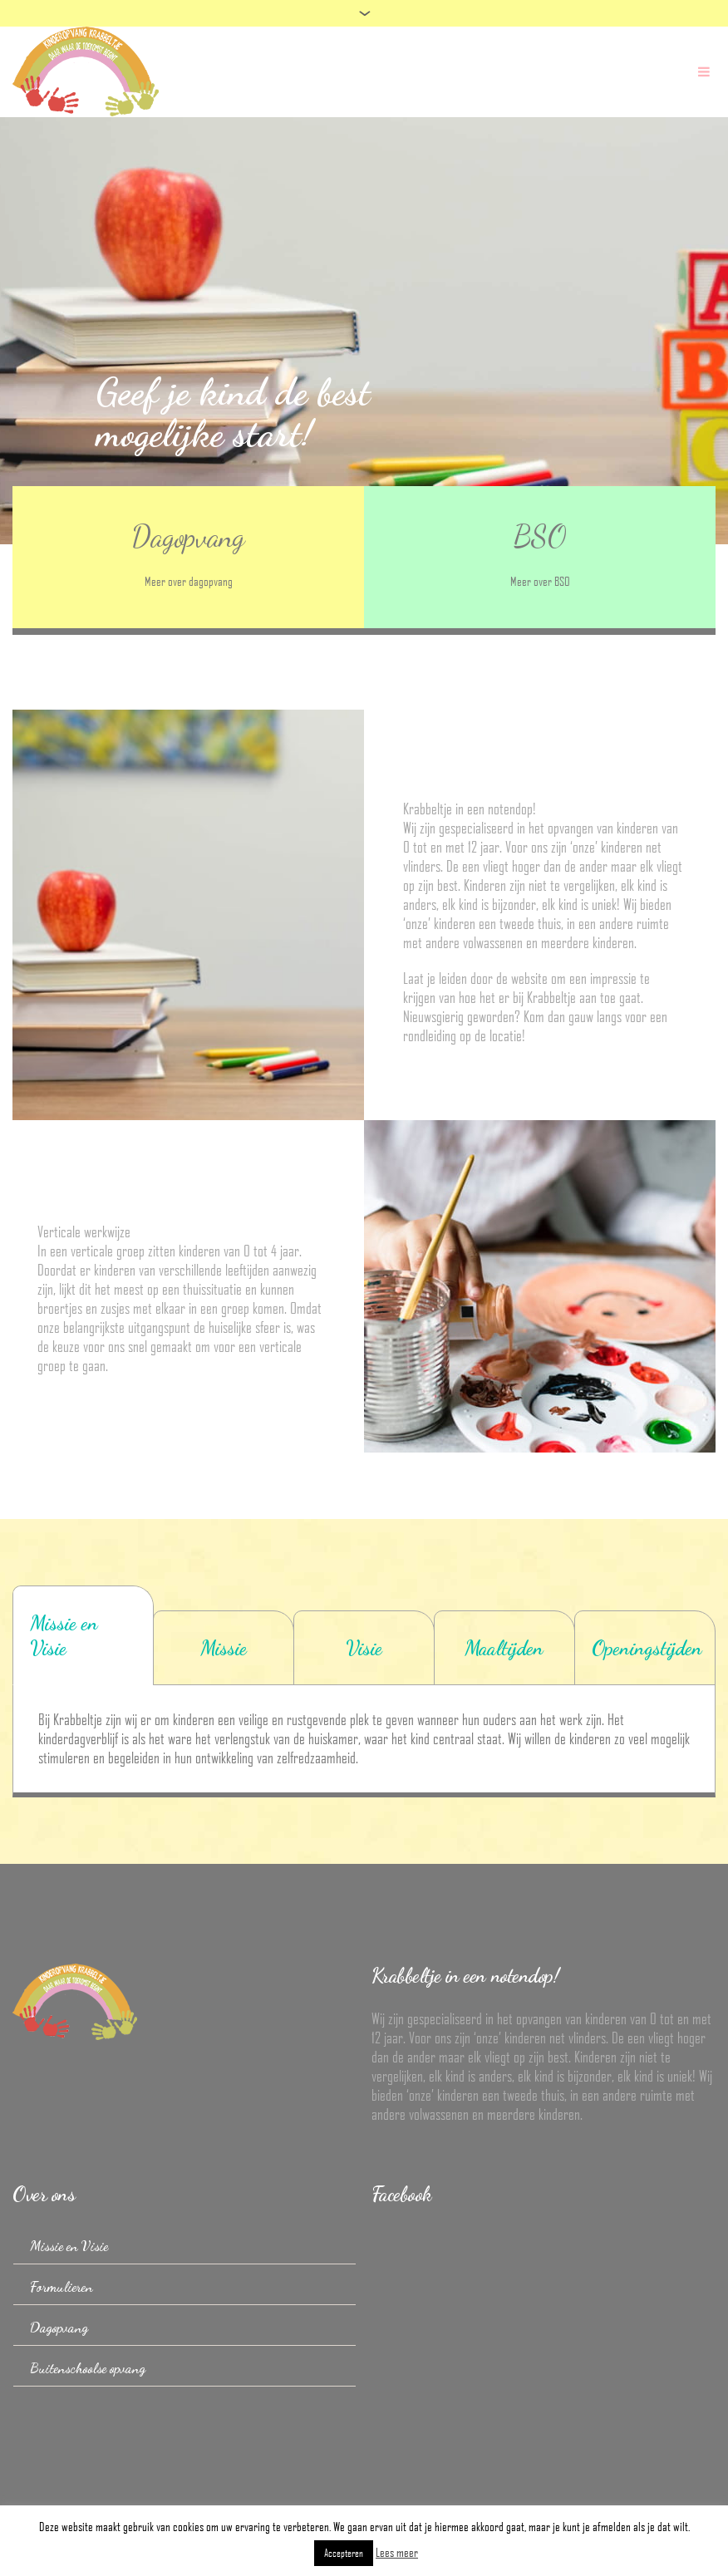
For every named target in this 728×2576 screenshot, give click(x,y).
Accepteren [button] (343, 2552)
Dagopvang (187, 536)
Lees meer (397, 2551)
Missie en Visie (69, 2245)
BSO (540, 536)
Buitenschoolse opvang (87, 2368)
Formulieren (61, 2286)
